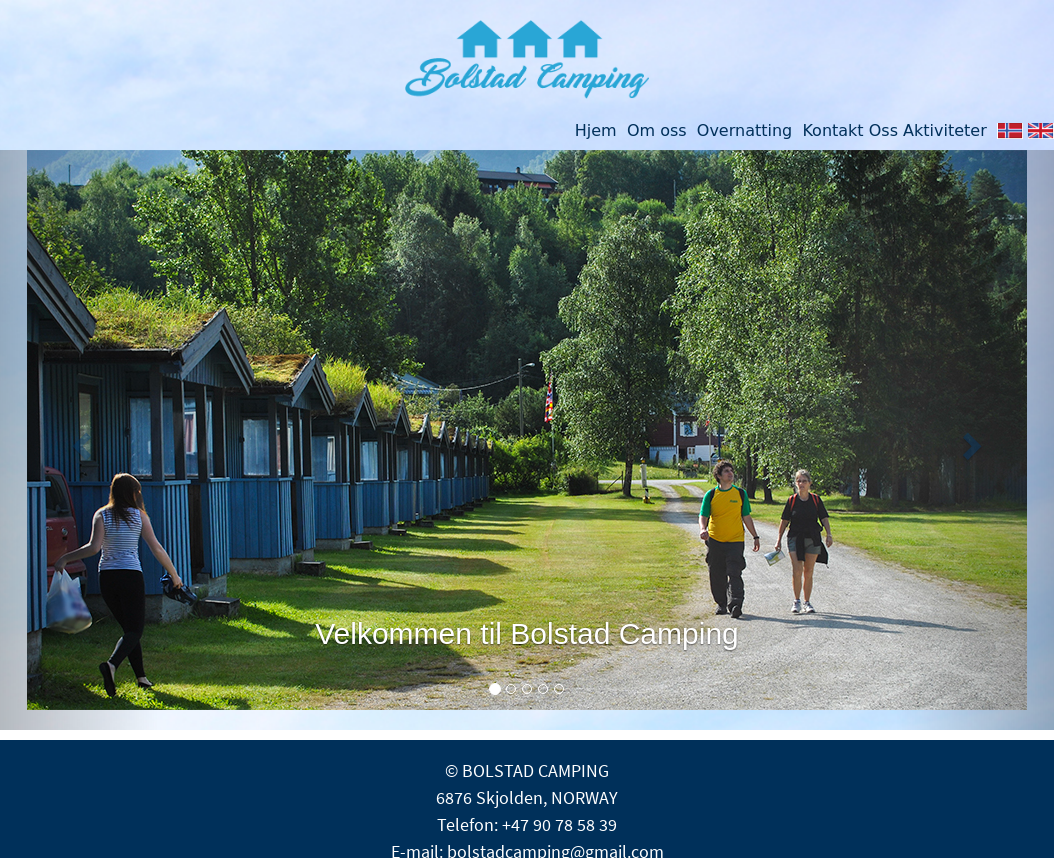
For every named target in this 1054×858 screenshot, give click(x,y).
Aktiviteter (945, 130)
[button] (79, 440)
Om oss (657, 130)
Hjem (596, 130)
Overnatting (740, 130)
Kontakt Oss (850, 130)
